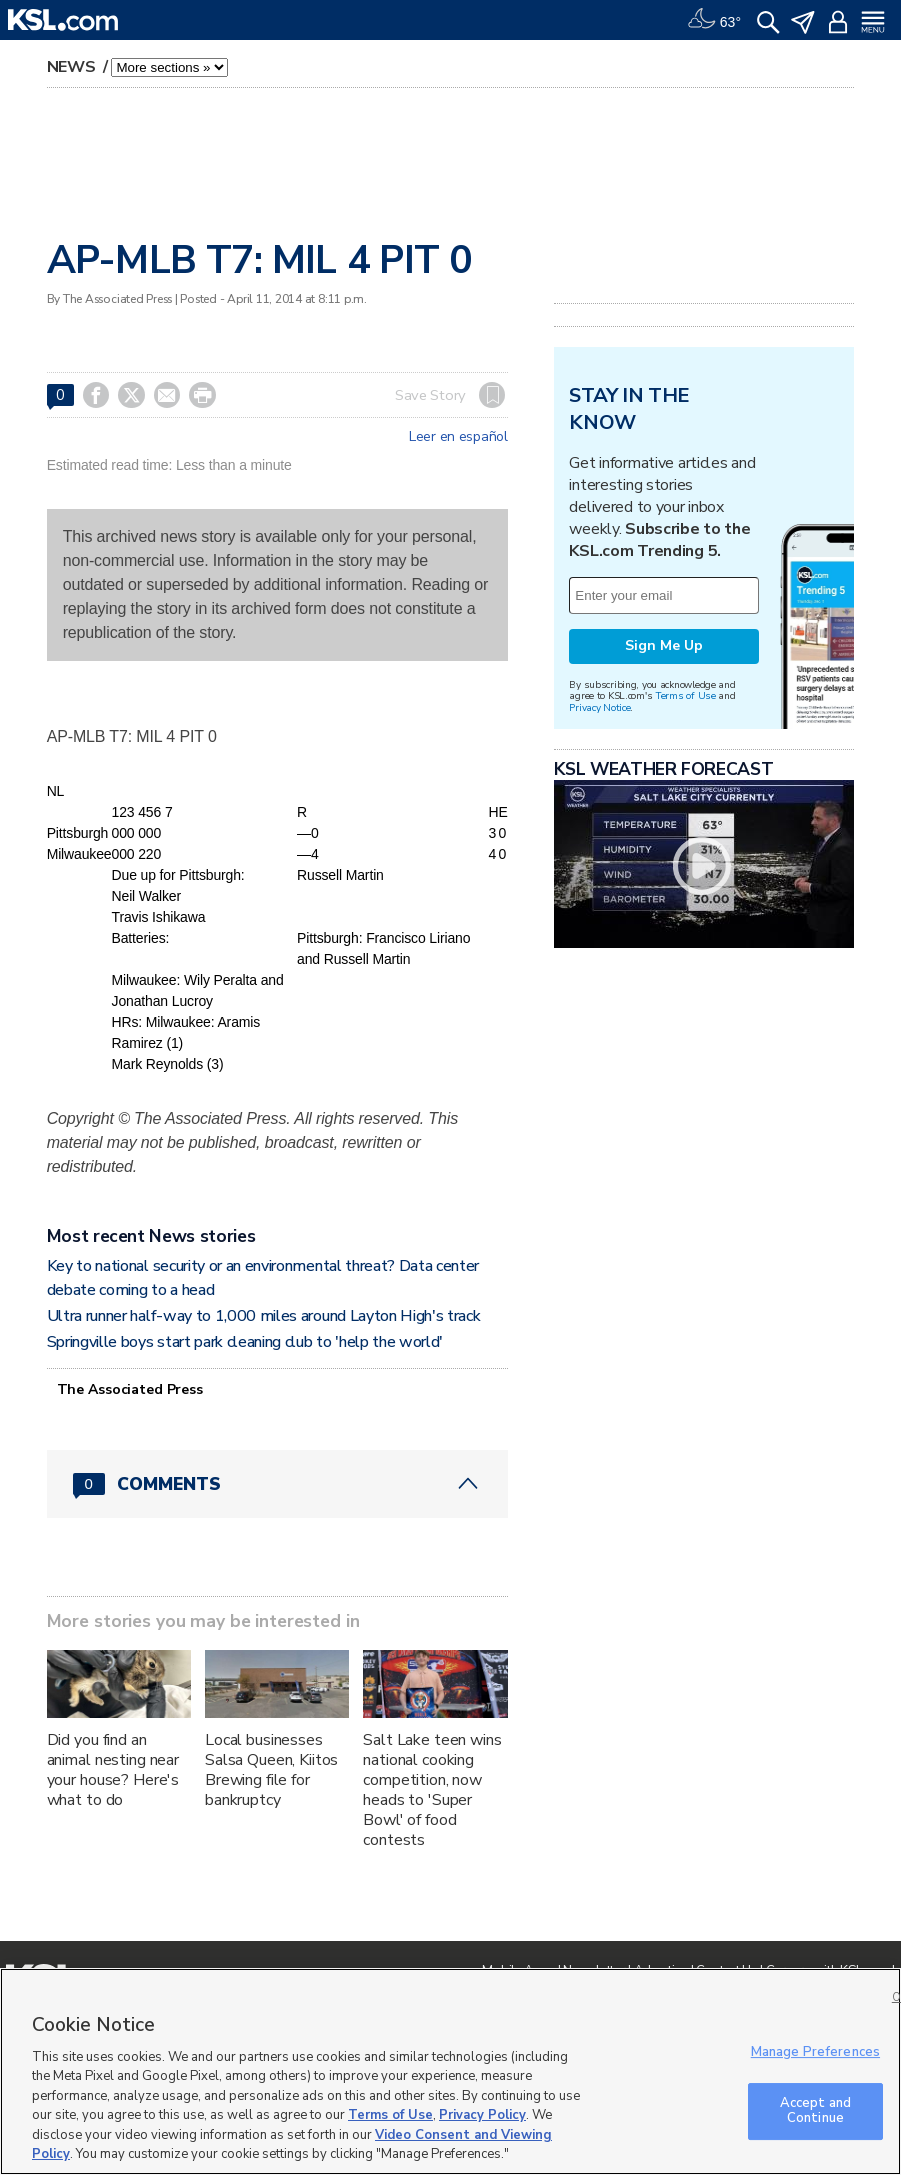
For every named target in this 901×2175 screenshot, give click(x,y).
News (73, 67)
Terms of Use (685, 695)
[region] (450, 2071)
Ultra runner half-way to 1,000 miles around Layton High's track (264, 1316)
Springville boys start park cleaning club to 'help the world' (245, 1342)
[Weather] (714, 20)
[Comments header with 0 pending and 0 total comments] (277, 1484)
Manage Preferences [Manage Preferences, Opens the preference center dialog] (815, 2052)
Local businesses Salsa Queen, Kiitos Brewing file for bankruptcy (271, 1770)
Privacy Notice (599, 707)
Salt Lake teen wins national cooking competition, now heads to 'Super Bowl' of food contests (432, 1790)
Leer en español (458, 437)
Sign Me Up (664, 645)
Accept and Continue (815, 2111)
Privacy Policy (482, 2115)
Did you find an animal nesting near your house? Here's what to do (113, 1770)
